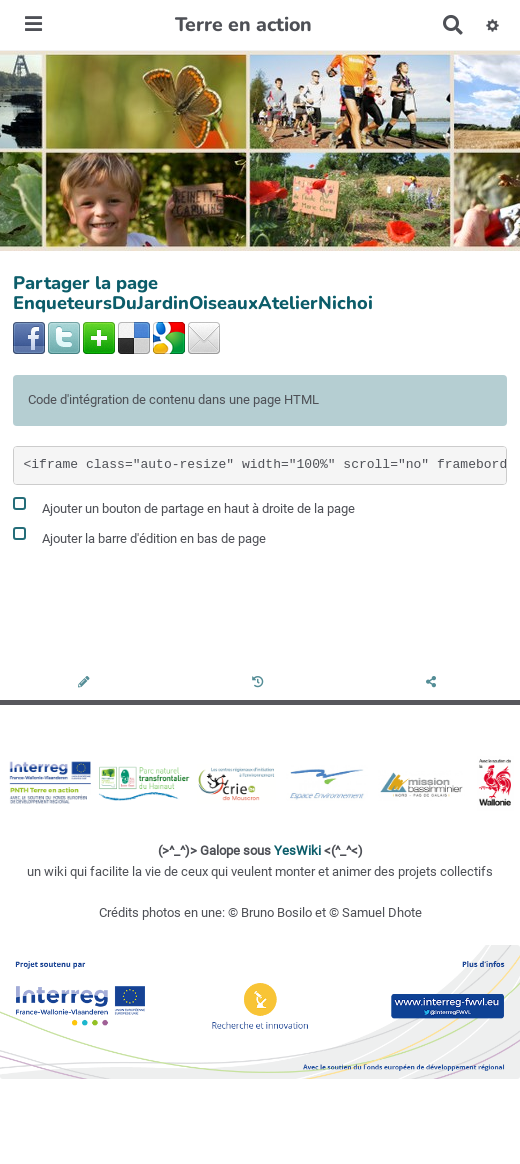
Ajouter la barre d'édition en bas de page (139, 535)
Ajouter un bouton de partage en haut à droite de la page (184, 505)
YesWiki (297, 850)
